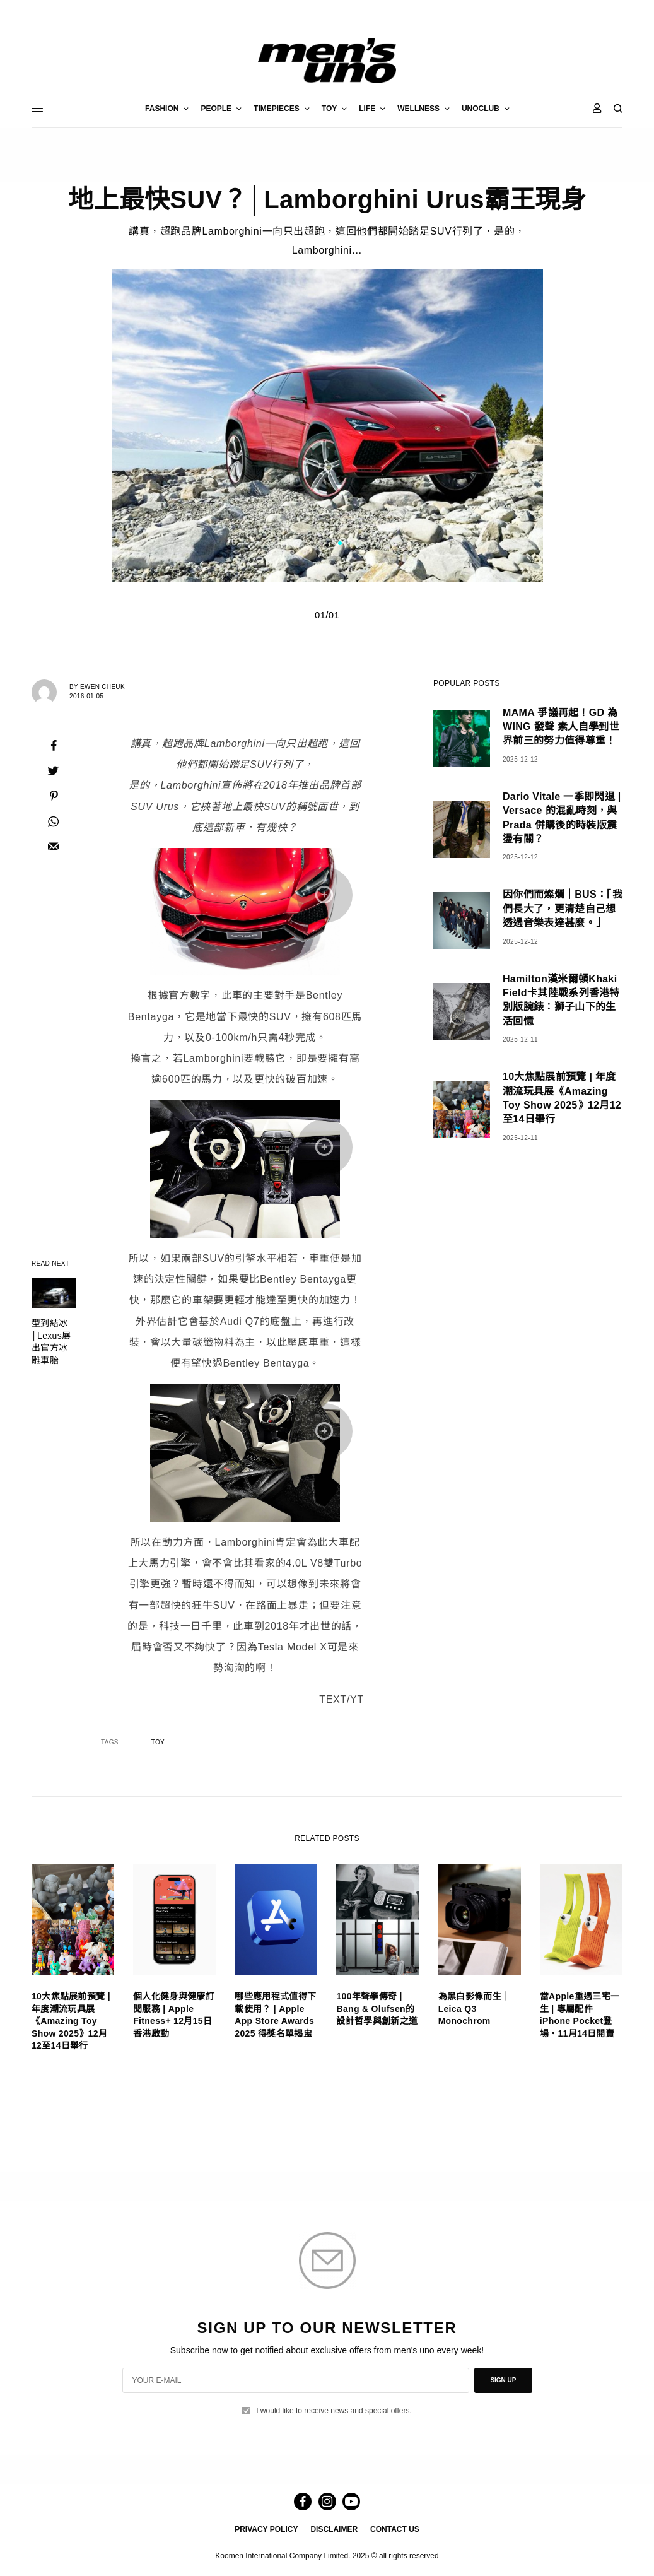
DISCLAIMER (334, 2529)
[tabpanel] (327, 425)
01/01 (327, 614)
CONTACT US (394, 2529)
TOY (158, 1742)
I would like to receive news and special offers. (334, 2410)
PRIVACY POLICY (266, 2529)
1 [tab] (340, 544)
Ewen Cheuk (102, 686)
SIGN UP (503, 2380)
